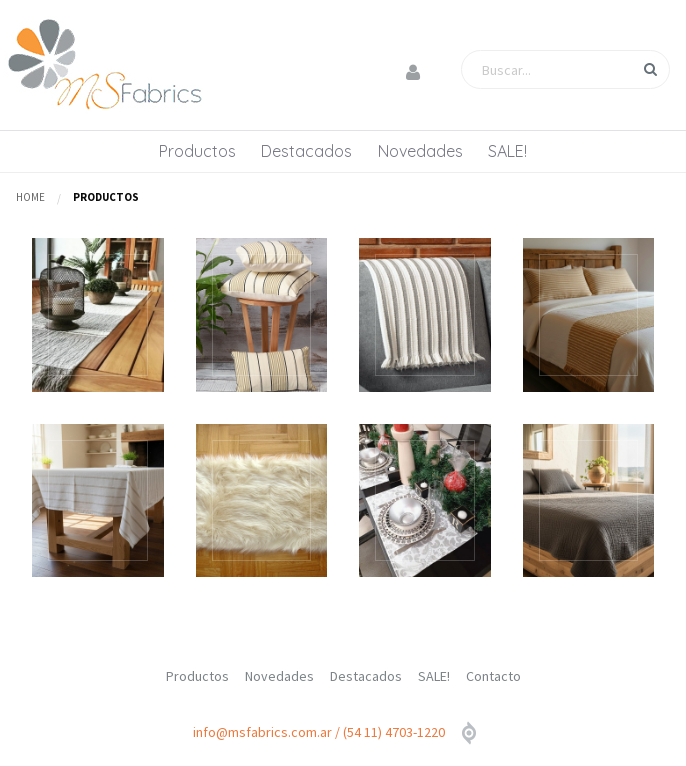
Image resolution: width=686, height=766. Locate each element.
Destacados (306, 151)
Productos (197, 151)
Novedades (420, 151)
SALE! (507, 151)
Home (30, 197)
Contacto (493, 676)
